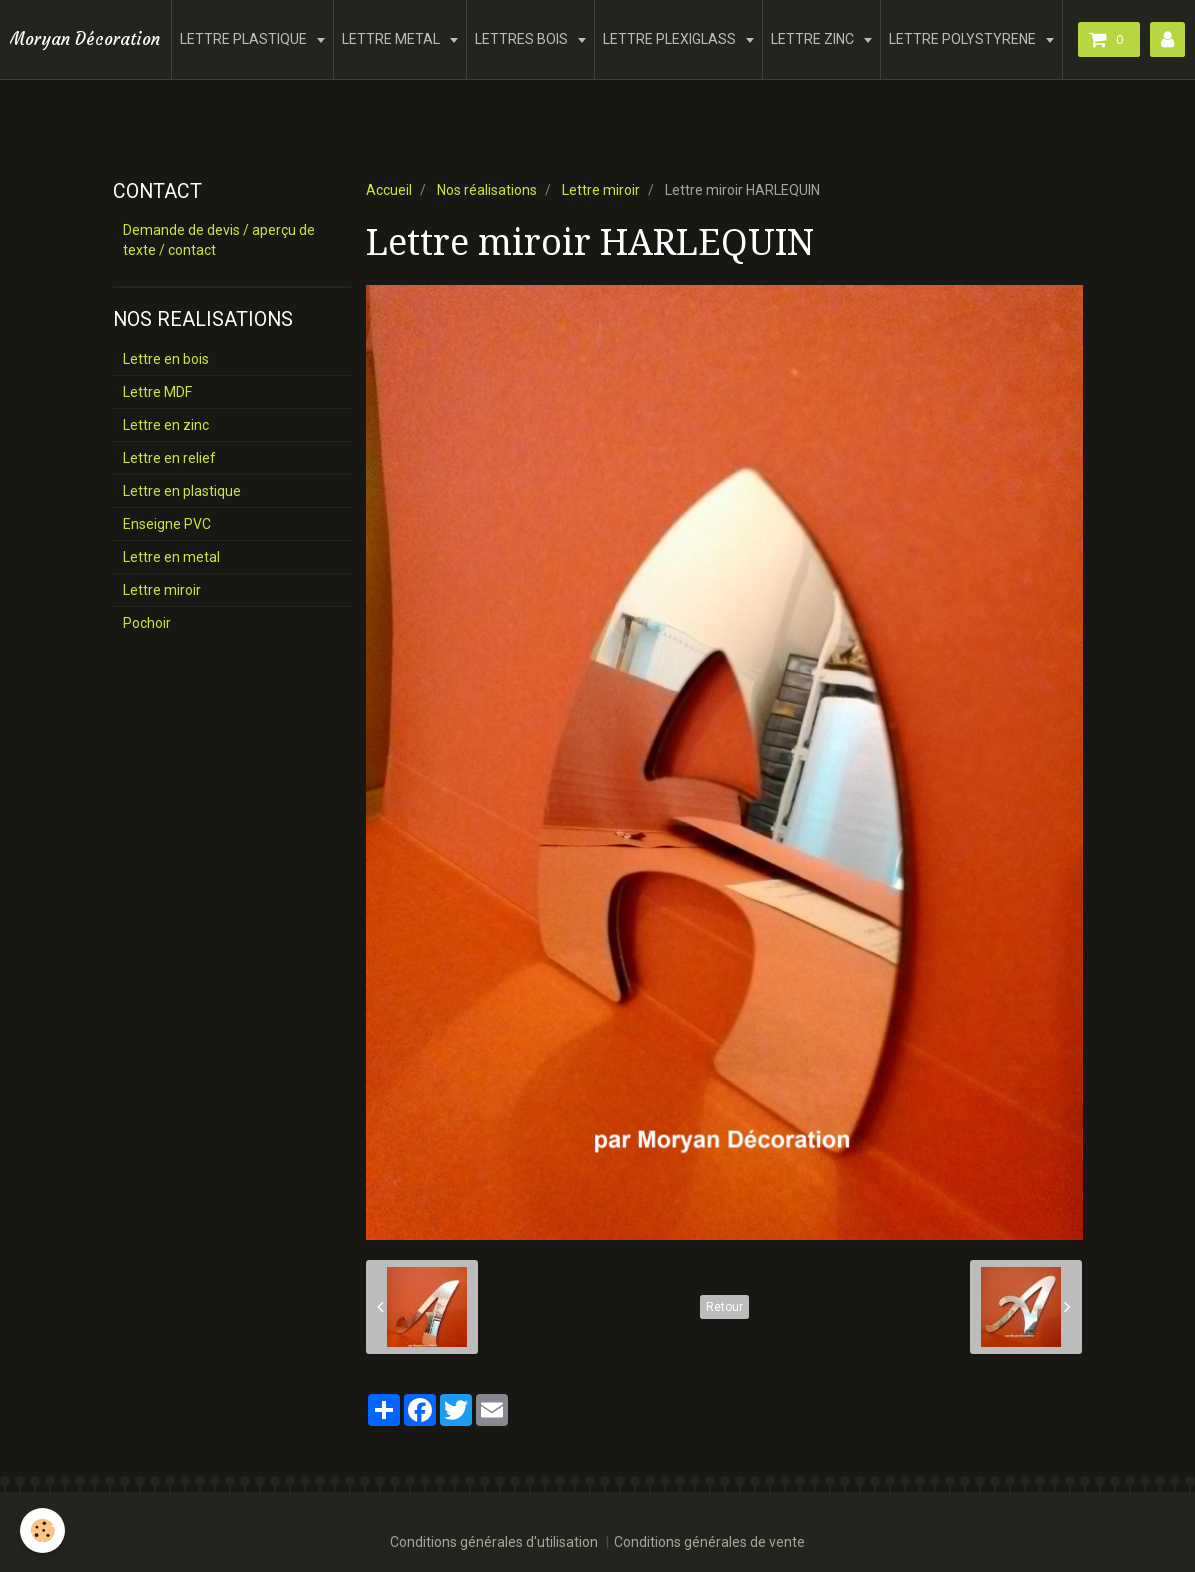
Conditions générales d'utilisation (494, 1542)
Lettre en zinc (166, 425)
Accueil (389, 190)
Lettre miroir (601, 190)
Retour (724, 1307)
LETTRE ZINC (814, 39)
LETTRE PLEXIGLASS (671, 39)
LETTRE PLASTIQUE (245, 39)
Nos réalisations (487, 190)
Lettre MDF (157, 392)
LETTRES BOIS (523, 39)
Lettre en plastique (182, 491)
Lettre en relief (169, 458)
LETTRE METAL (392, 39)
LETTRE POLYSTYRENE (964, 39)
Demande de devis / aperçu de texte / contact (219, 240)
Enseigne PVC (167, 524)
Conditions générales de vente (709, 1542)
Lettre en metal (171, 557)
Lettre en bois (166, 359)
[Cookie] (42, 1530)
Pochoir (147, 623)
